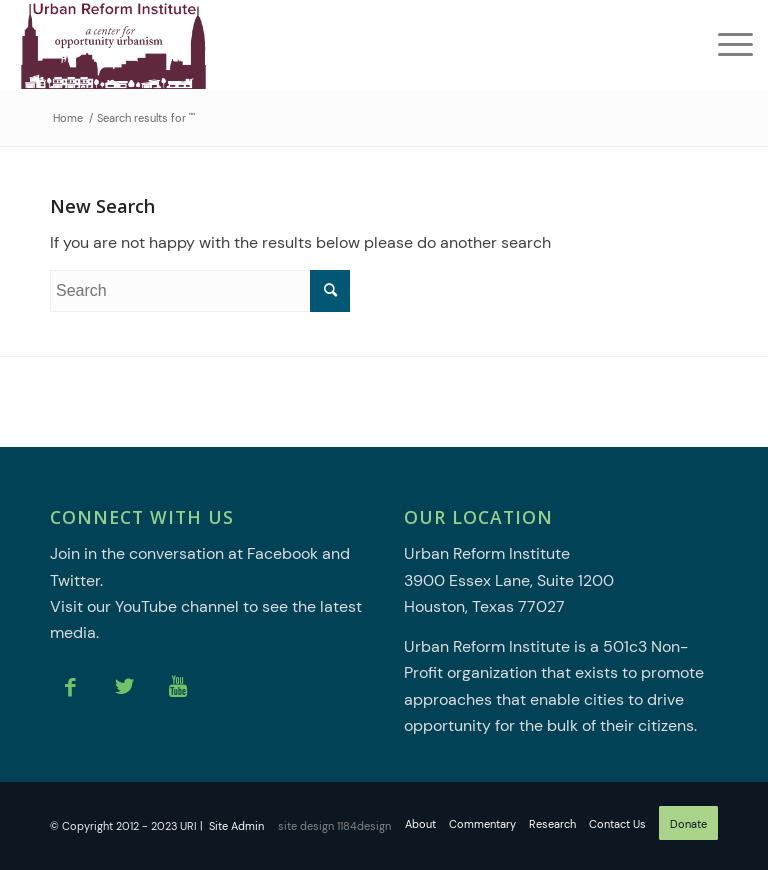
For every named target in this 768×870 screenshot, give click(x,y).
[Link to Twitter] (124, 687)
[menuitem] (725, 45)
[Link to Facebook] (70, 687)
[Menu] (725, 45)
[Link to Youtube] (178, 687)
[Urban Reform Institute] (113, 45)
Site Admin (236, 826)
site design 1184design (334, 826)
